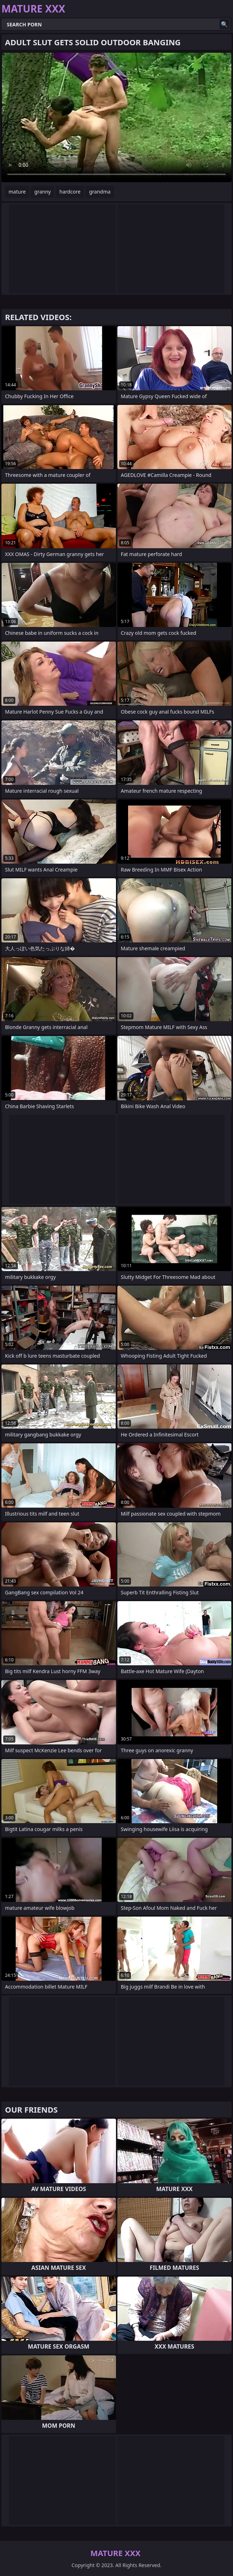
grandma (100, 191)
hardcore (69, 191)
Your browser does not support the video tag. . (116, 117)
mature (17, 191)
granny (42, 191)
